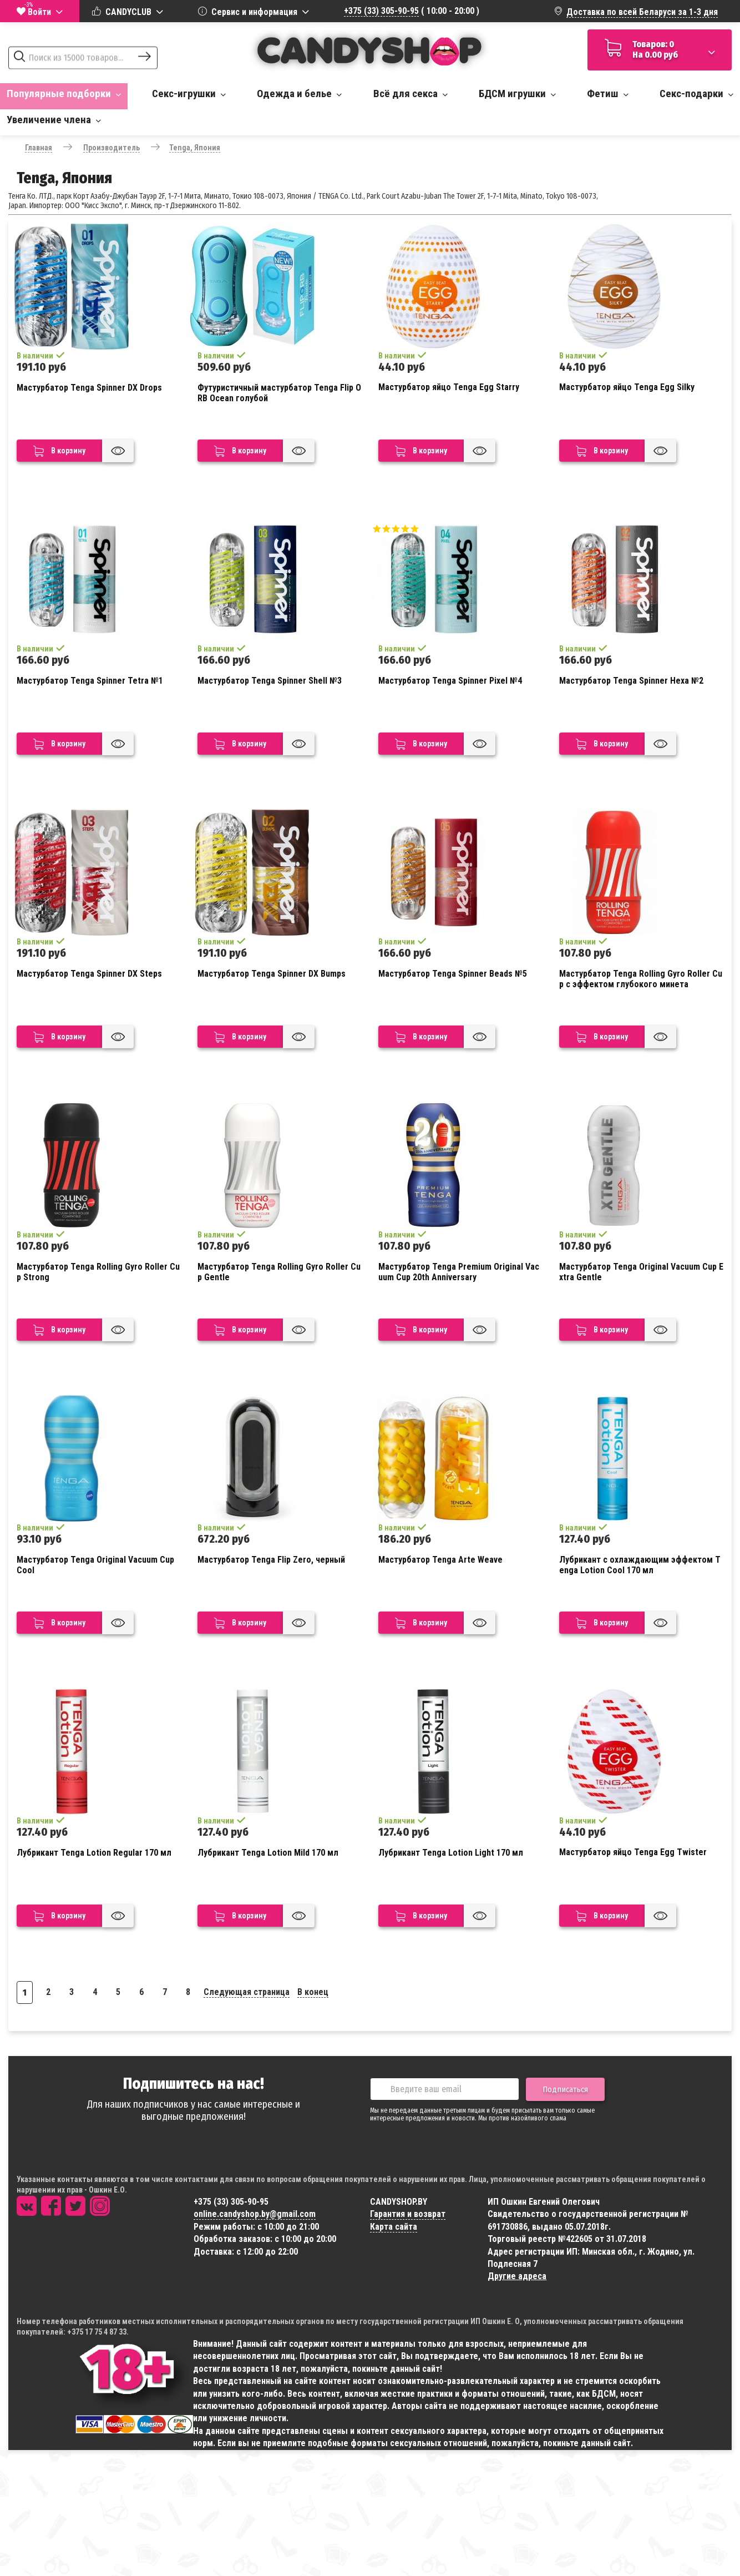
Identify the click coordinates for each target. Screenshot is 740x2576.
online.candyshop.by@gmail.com (255, 2214)
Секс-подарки (696, 93)
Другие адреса (517, 2276)
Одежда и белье (299, 93)
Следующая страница (247, 1992)
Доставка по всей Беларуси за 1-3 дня (642, 12)
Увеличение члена (54, 119)
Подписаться (565, 2089)
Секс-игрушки (189, 93)
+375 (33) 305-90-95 (381, 11)
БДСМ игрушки (517, 93)
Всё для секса (410, 93)
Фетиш (608, 93)
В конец (312, 1992)
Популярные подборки (64, 93)
